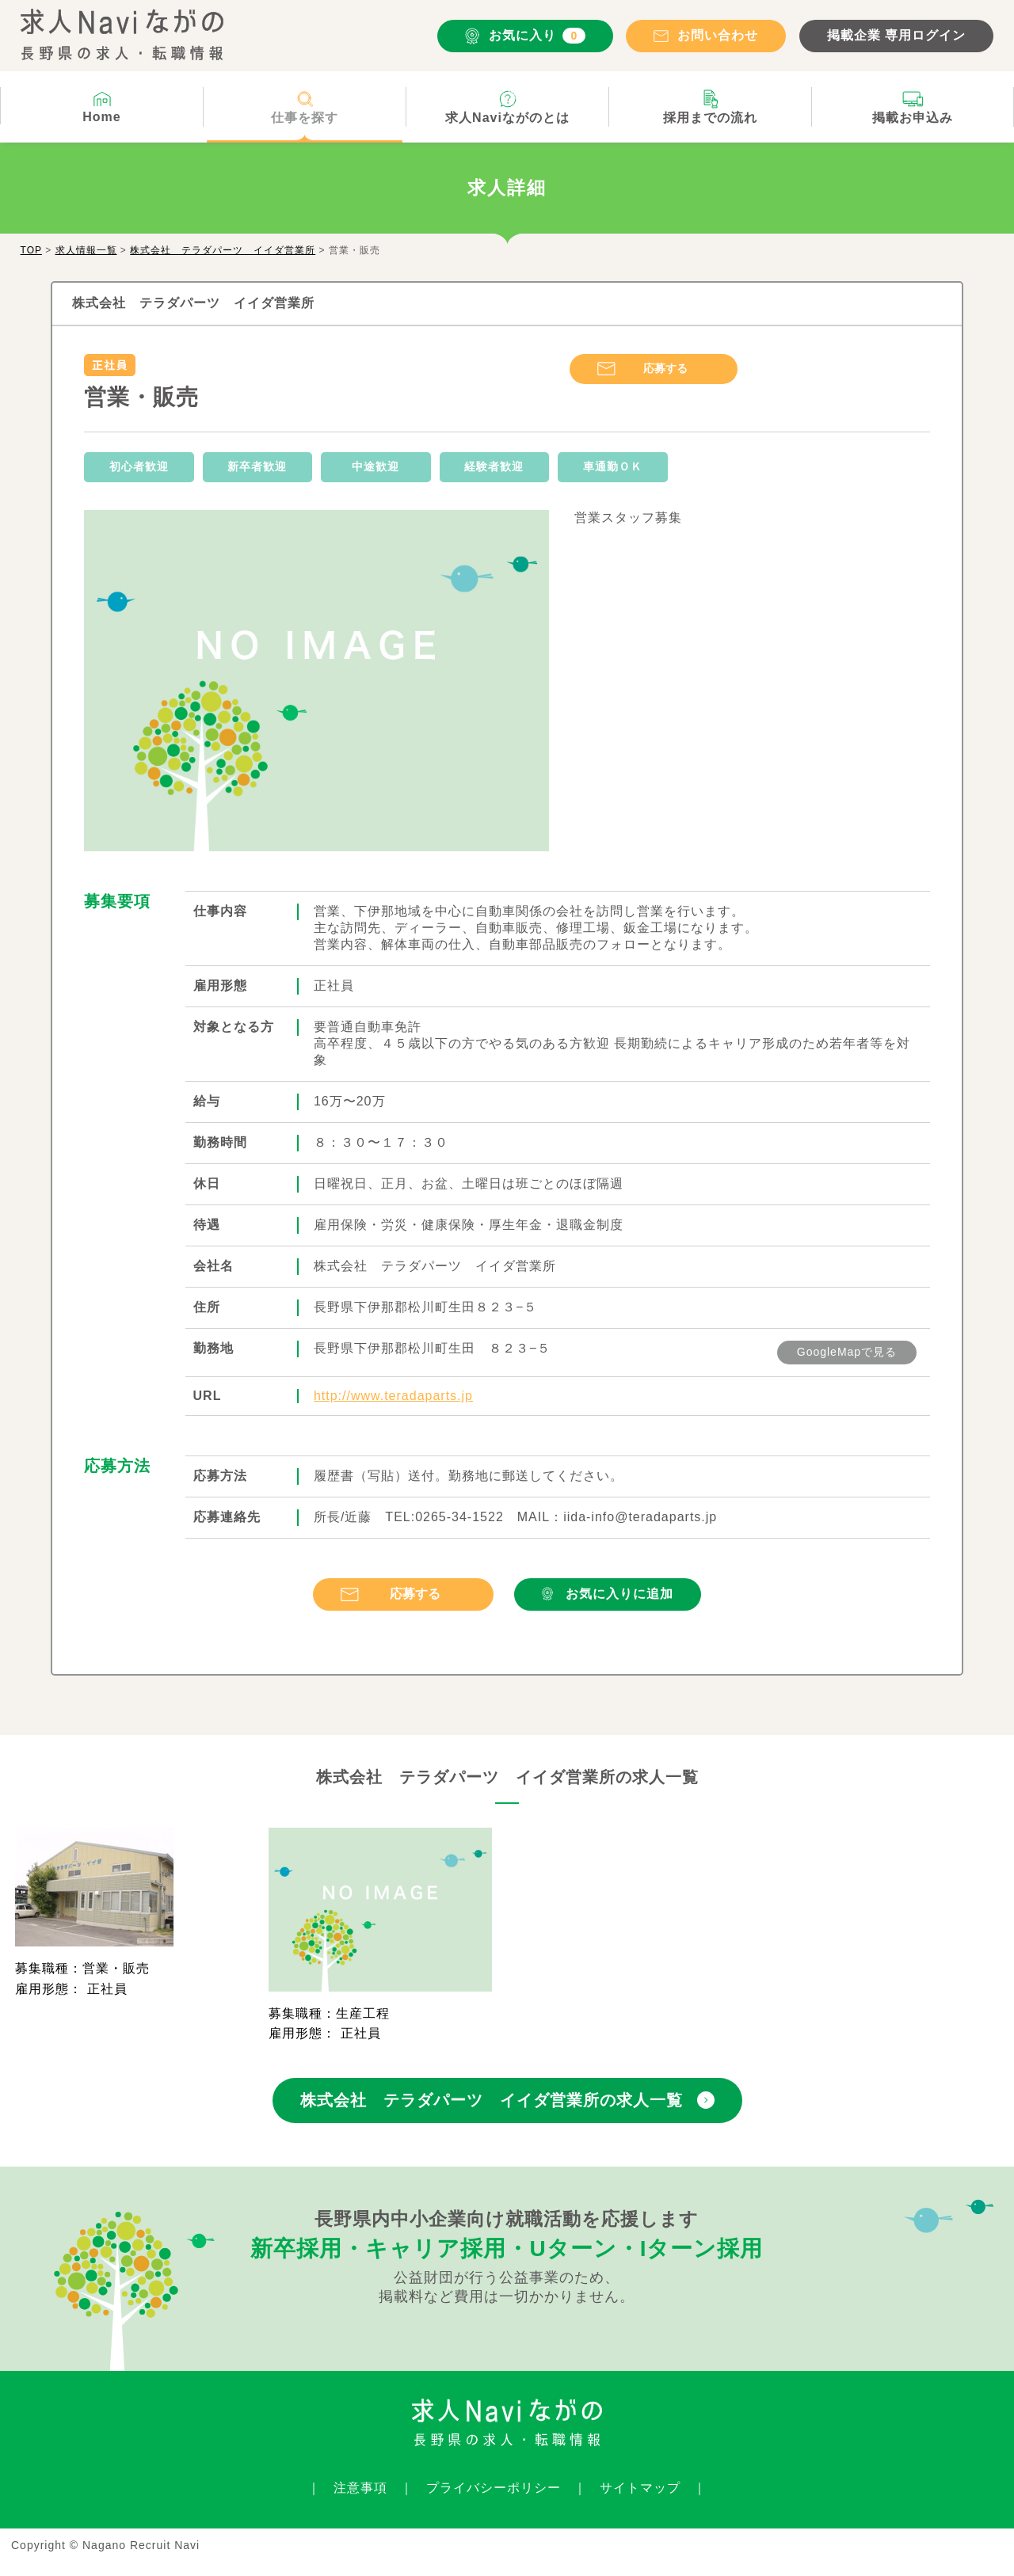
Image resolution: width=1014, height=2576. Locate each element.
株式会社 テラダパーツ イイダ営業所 (222, 250)
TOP (31, 250)
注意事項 (360, 2487)
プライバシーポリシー (493, 2487)
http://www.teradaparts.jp (393, 1395)
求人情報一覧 (86, 250)
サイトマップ (640, 2487)
